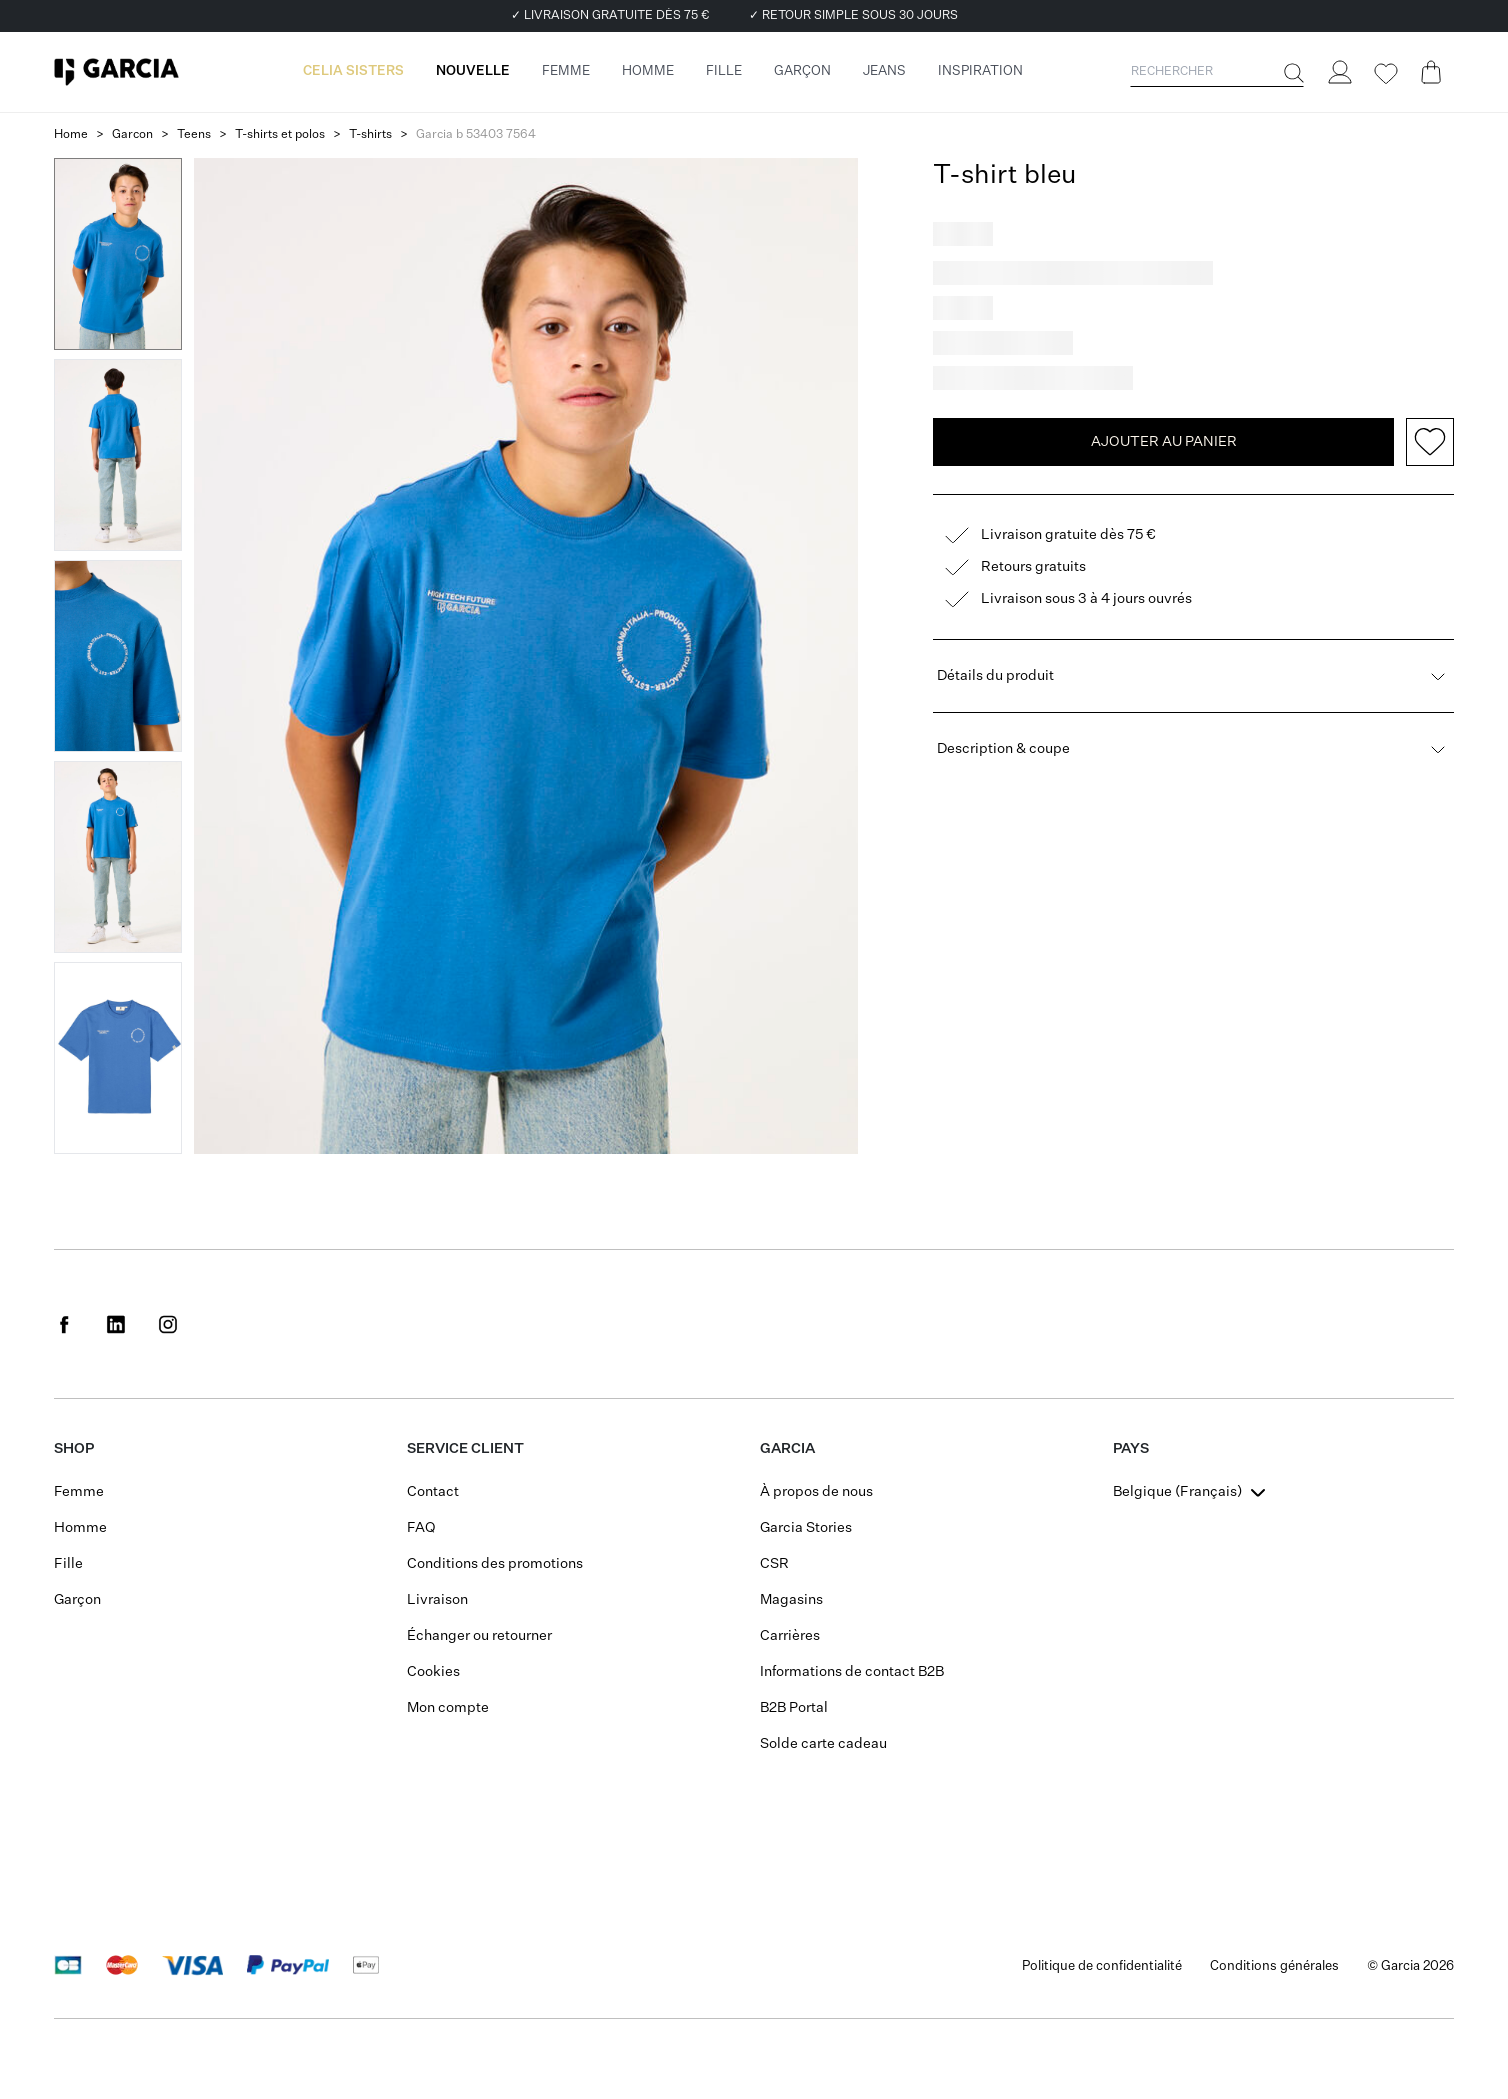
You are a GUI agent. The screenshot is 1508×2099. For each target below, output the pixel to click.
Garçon (77, 1600)
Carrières (790, 1636)
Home (71, 135)
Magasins (791, 1600)
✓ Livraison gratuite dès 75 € (610, 16)
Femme (79, 1492)
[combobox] (1191, 1492)
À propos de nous (816, 1492)
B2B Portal (794, 1708)
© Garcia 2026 (1410, 1966)
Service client (465, 1449)
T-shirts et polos (280, 135)
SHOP (74, 1449)
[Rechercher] (1292, 73)
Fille (68, 1564)
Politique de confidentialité (1102, 1966)
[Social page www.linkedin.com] (116, 1324)
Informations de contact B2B (852, 1672)
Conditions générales (1274, 1966)
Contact (433, 1492)
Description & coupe (1193, 749)
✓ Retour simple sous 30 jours (853, 16)
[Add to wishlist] (1430, 442)
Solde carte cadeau (823, 1744)
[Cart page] (1431, 72)
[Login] (1339, 72)
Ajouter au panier (1164, 442)
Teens (194, 135)
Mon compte (448, 1708)
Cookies (433, 1672)
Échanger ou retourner (479, 1636)
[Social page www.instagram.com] (168, 1324)
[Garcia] (116, 72)
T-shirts (370, 135)
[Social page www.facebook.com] (64, 1324)
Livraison (437, 1600)
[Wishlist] (1385, 74)
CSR (774, 1564)
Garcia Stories (806, 1528)
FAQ (421, 1528)
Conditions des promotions (495, 1564)
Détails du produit (1193, 676)
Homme (80, 1528)
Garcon (132, 135)
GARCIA (787, 1449)
